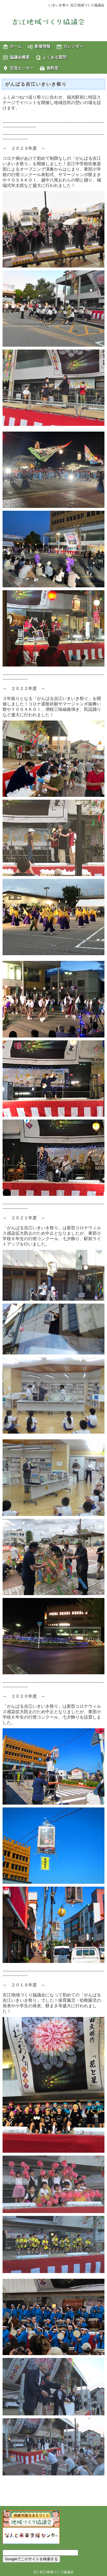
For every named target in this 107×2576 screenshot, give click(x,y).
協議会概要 (20, 57)
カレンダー (73, 46)
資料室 (52, 68)
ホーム (16, 46)
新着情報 (43, 46)
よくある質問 (54, 57)
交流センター (22, 68)
